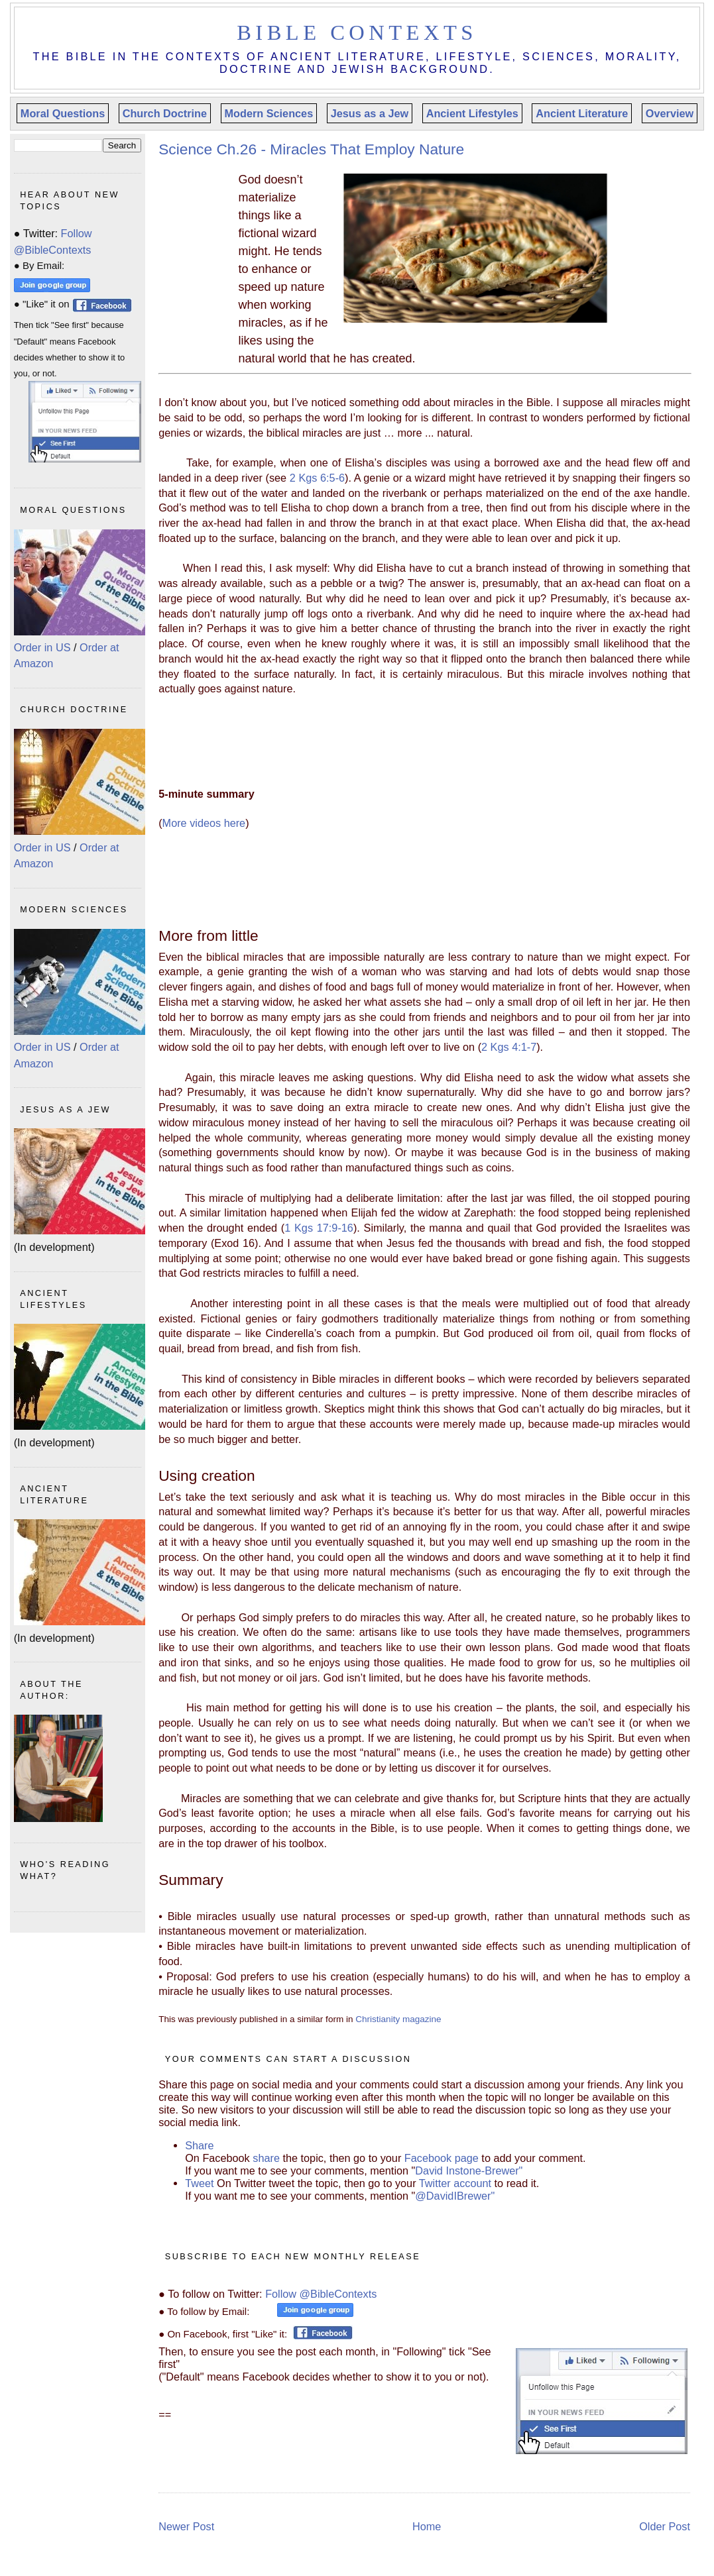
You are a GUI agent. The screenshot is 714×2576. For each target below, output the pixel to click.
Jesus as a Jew (369, 113)
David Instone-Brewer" (468, 2170)
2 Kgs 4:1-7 (508, 1047)
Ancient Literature (582, 113)
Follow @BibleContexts (321, 2294)
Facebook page (441, 2158)
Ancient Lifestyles (472, 113)
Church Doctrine (165, 113)
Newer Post (186, 2526)
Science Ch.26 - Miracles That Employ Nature (311, 149)
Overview (669, 113)
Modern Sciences (269, 113)
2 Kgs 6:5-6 (317, 478)
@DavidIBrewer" (455, 2196)
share (266, 2158)
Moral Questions (63, 113)
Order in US (42, 647)
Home (426, 2526)
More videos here (204, 823)
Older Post (664, 2526)
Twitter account (455, 2183)
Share (199, 2145)
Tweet (201, 2183)
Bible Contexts (357, 32)
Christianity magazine (398, 2019)
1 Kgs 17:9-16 (318, 1228)
